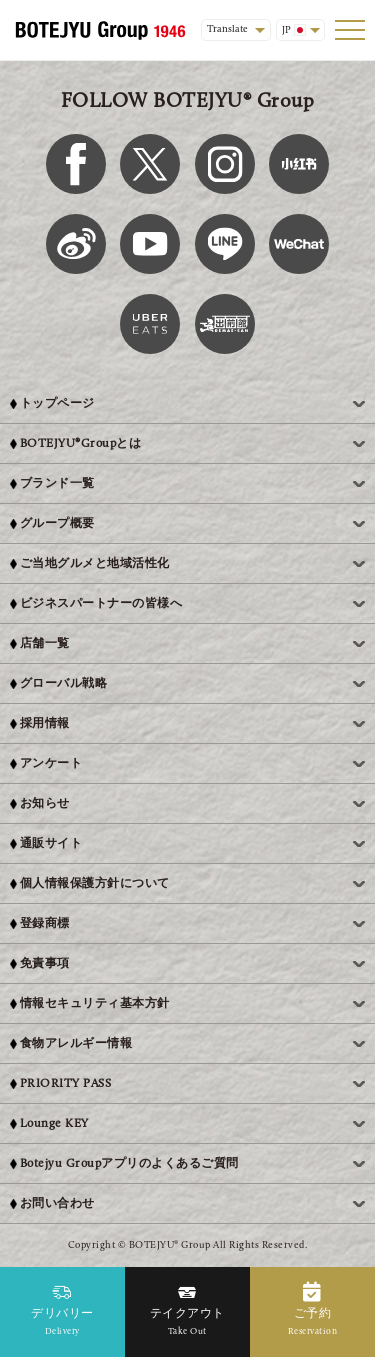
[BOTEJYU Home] (100, 30)
